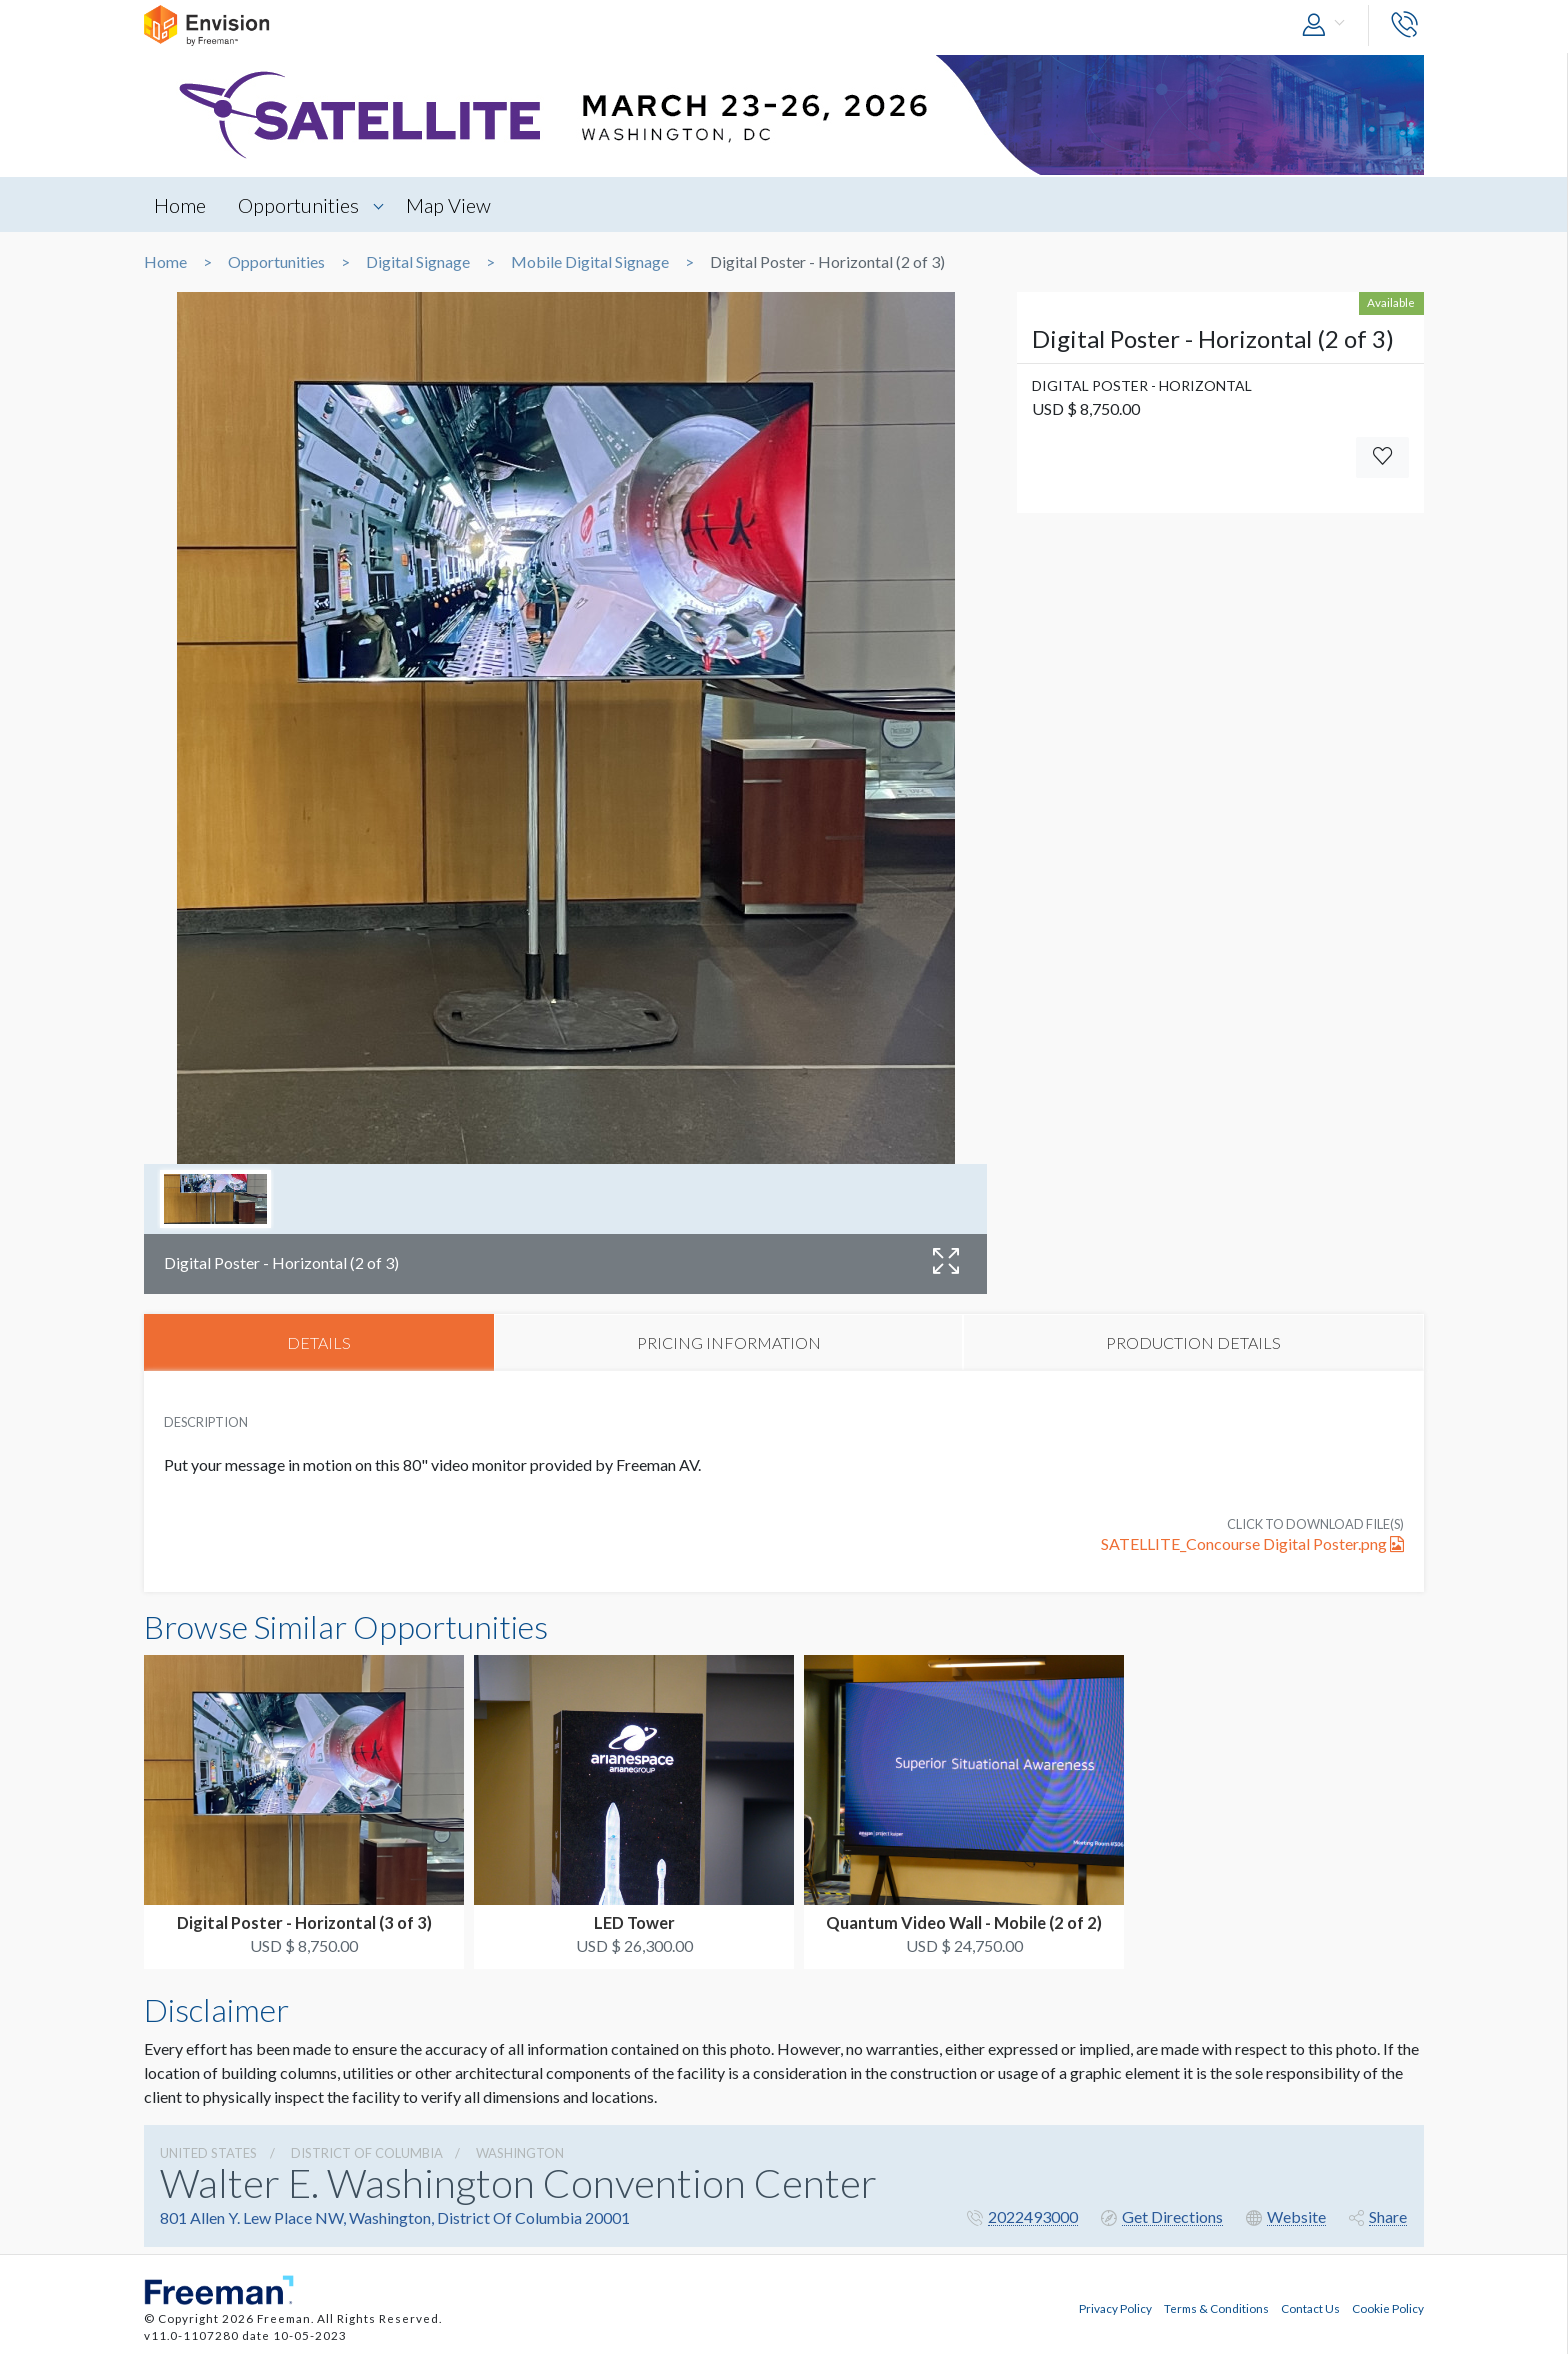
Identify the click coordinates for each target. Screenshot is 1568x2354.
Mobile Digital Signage (590, 262)
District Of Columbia (367, 2153)
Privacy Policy (1115, 2308)
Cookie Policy (1388, 2308)
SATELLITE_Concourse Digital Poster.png (1252, 1544)
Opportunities (299, 205)
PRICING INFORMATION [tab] (729, 1342)
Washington (520, 2153)
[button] (1328, 25)
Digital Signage (418, 262)
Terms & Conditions (1216, 2308)
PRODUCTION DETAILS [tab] (1193, 1342)
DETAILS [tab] (319, 1342)
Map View (450, 205)
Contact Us (1310, 2308)
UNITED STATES (208, 2153)
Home (180, 205)
